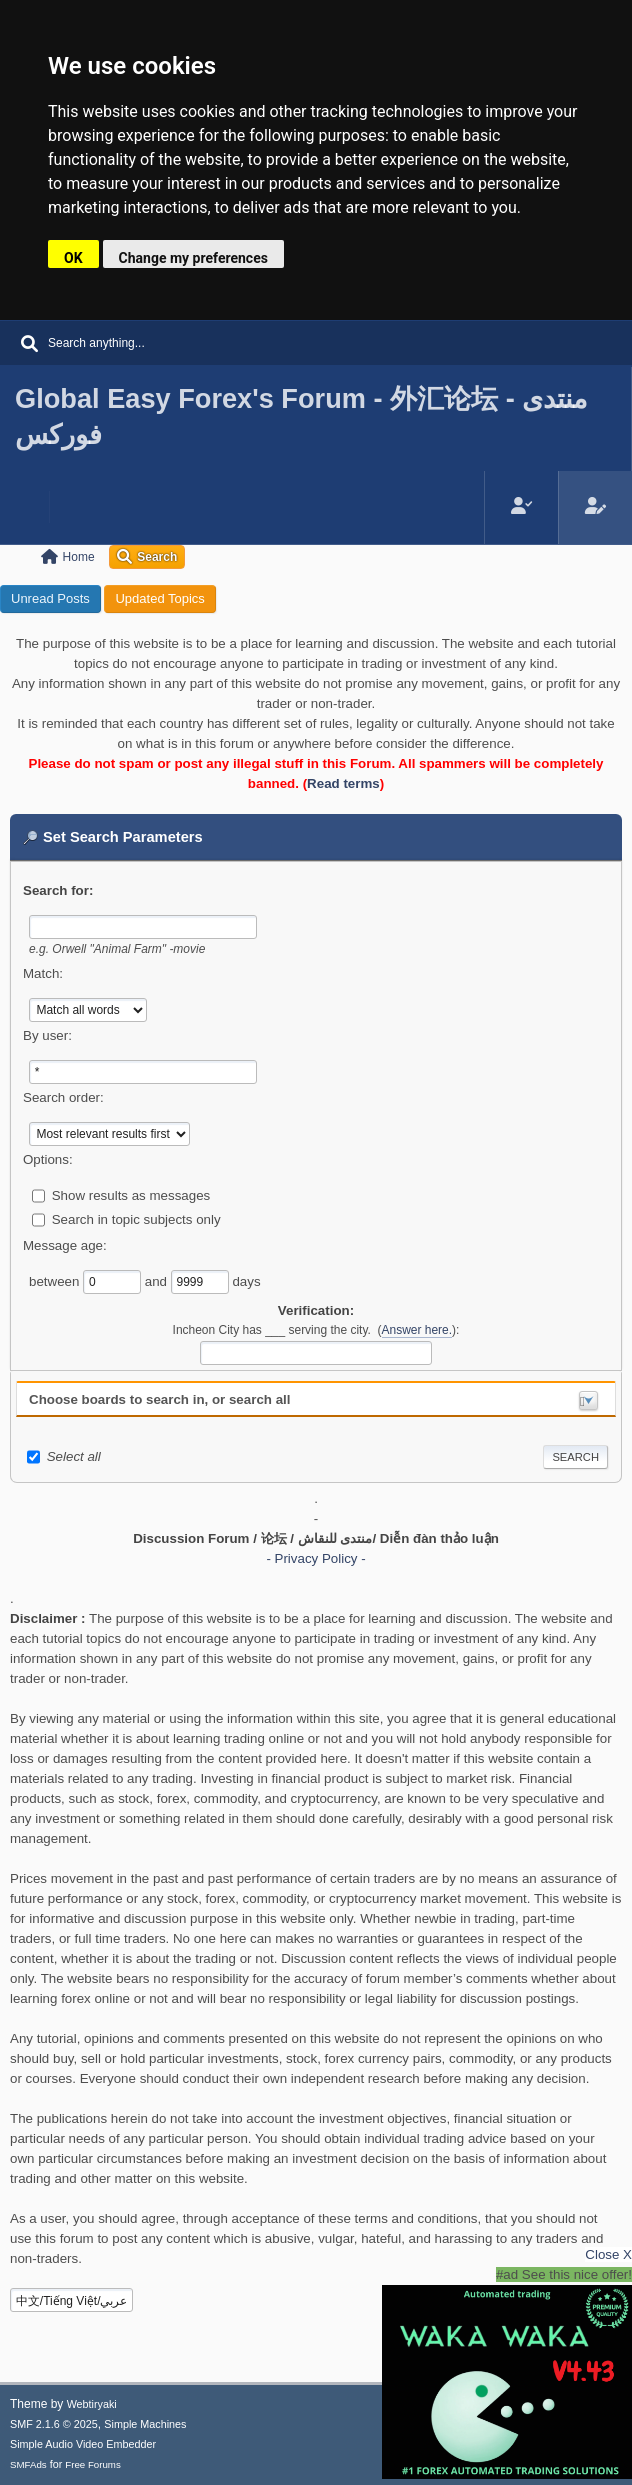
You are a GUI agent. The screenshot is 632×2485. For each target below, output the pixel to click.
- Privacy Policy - (315, 1558)
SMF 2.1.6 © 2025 (54, 2424)
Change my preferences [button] (193, 258)
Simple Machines (145, 2424)
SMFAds (28, 2464)
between (56, 1281)
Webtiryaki (92, 2404)
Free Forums (93, 2464)
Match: (43, 973)
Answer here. (417, 1330)
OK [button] (73, 258)
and (158, 1281)
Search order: (63, 1097)
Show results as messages (131, 1195)
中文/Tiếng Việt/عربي (72, 2301)
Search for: (58, 890)
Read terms (343, 783)
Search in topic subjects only (136, 1219)
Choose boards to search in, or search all (159, 1399)
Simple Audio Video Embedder (83, 2444)
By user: (47, 1035)
